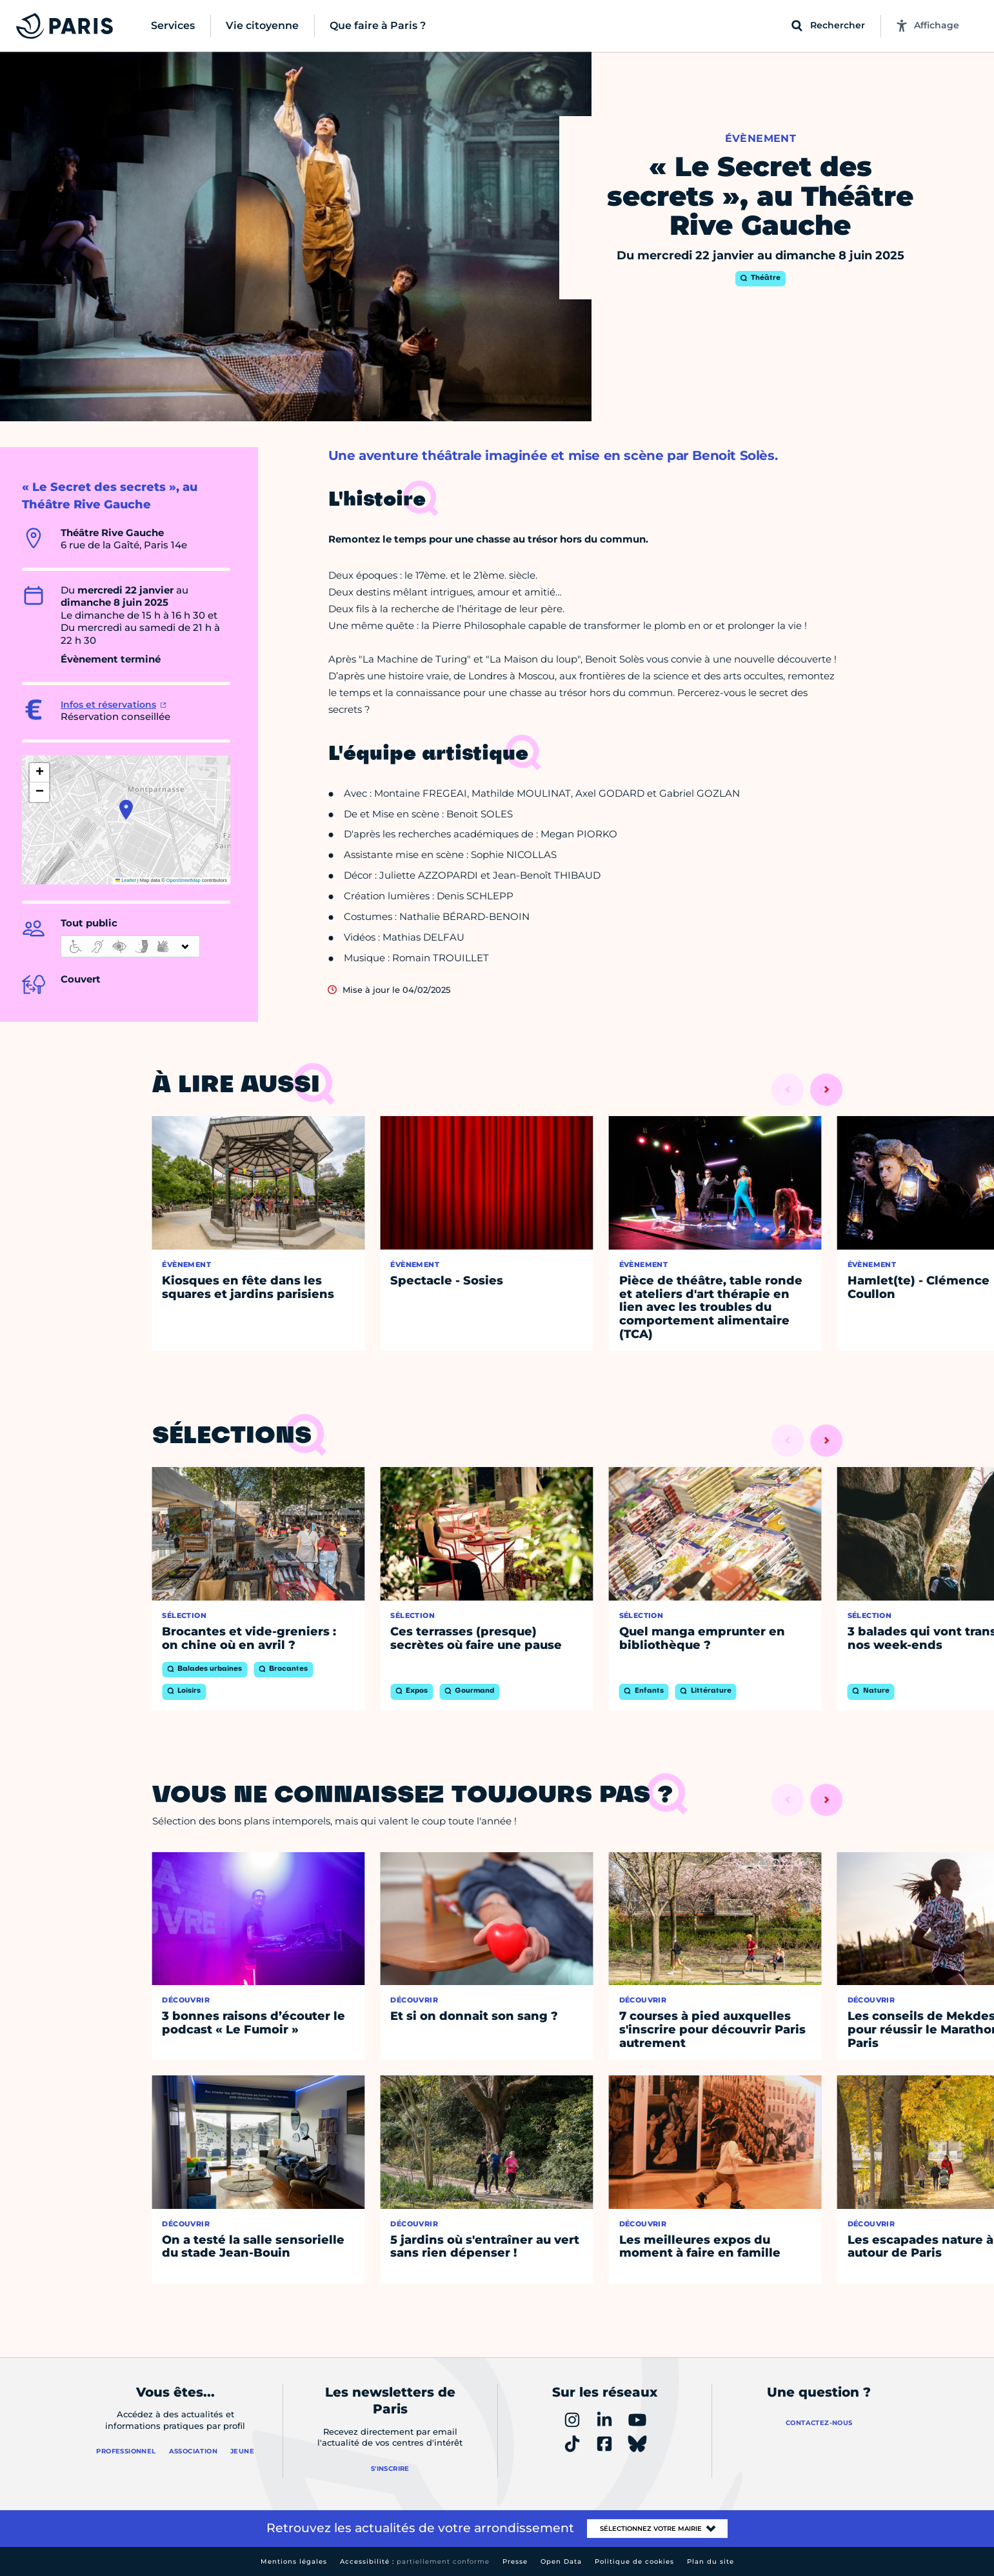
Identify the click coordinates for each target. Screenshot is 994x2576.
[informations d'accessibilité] (130, 946)
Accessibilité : (415, 2561)
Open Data (561, 2561)
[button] (126, 809)
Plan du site (710, 2561)
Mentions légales (294, 2561)
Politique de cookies (634, 2561)
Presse (515, 2561)
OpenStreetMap (183, 880)
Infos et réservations (108, 704)
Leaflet (125, 880)
